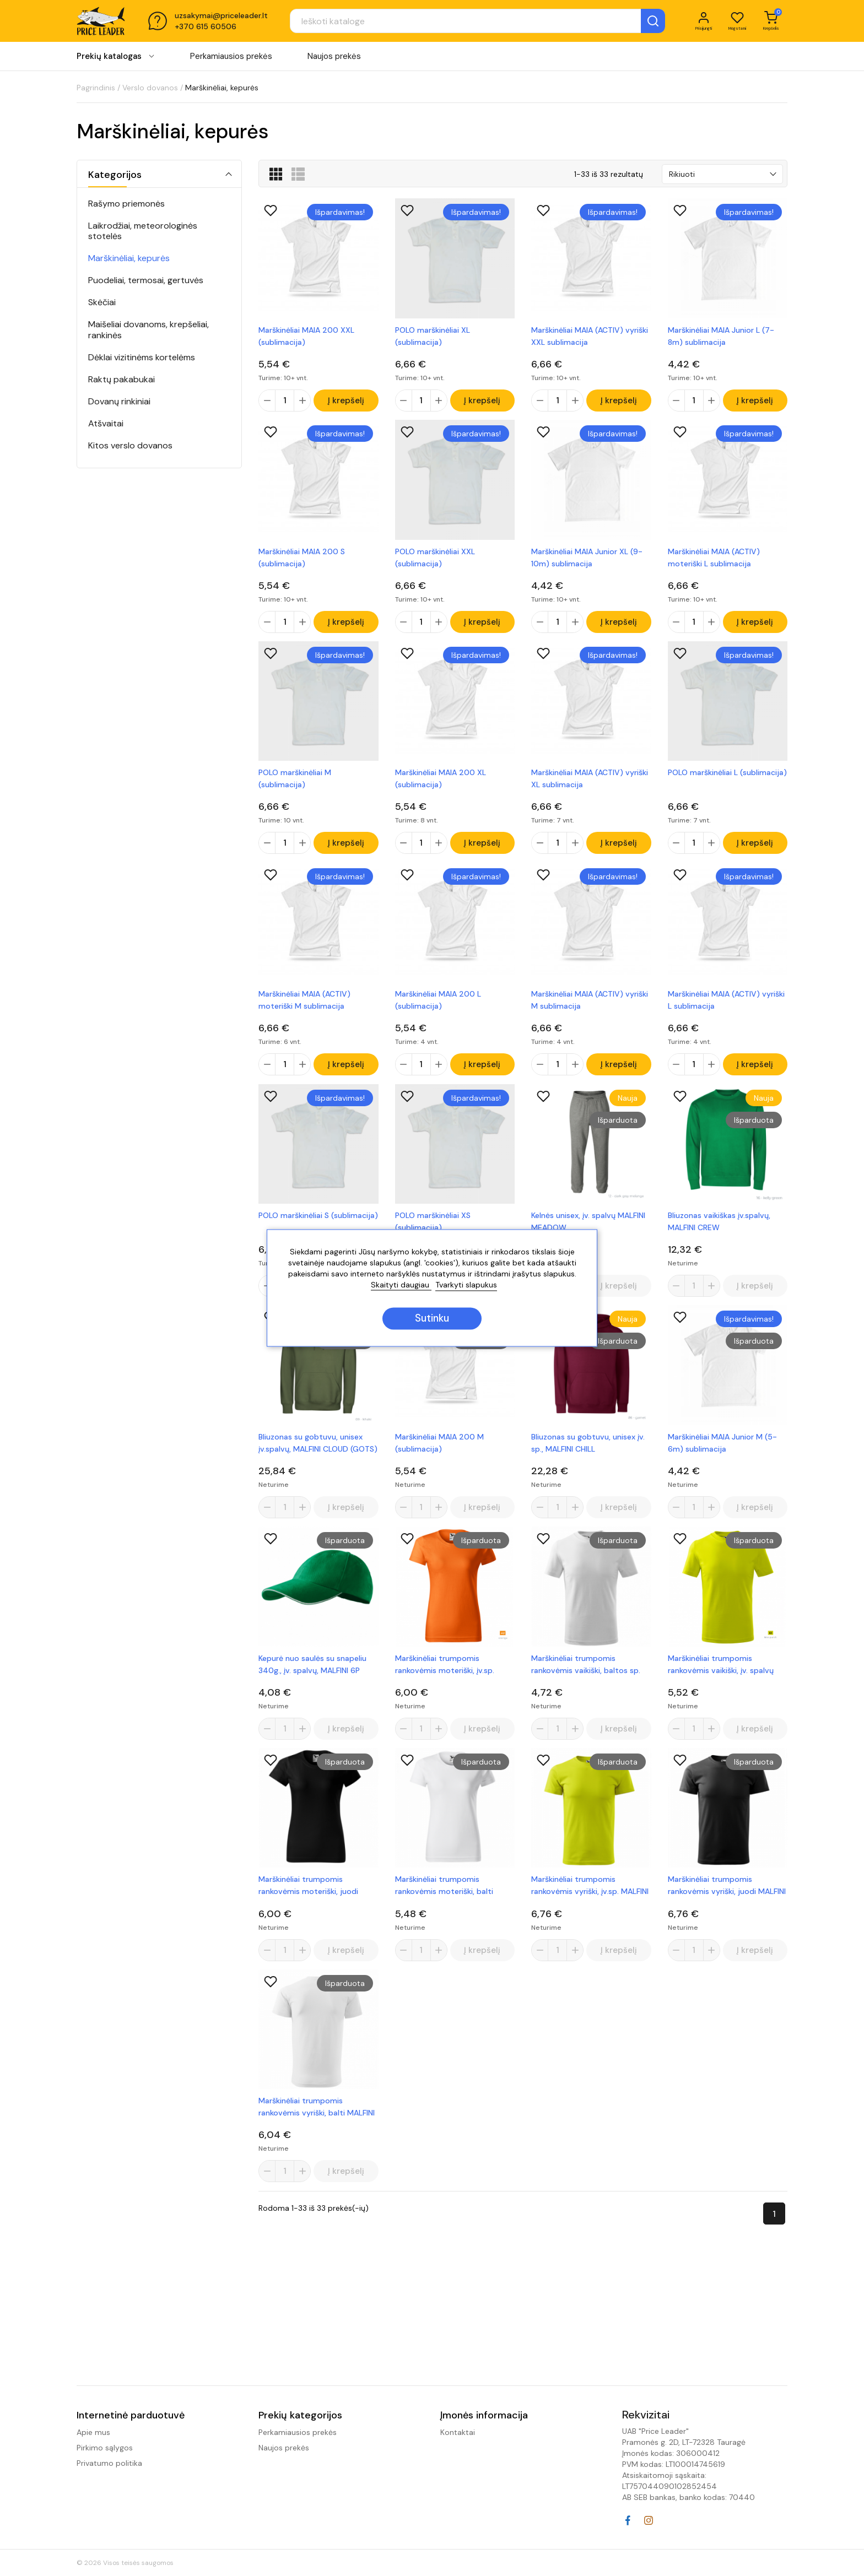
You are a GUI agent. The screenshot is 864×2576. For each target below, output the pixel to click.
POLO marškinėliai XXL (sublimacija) (435, 560)
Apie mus (93, 2432)
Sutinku (432, 1318)
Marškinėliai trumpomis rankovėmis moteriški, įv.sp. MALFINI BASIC (444, 1680)
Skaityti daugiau (401, 1285)
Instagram (648, 2520)
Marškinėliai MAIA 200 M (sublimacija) (439, 1455)
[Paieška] (452, 23)
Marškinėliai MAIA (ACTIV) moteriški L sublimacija (714, 560)
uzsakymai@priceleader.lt (221, 18)
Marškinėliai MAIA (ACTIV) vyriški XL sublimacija (589, 784)
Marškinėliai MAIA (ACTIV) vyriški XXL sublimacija (589, 336)
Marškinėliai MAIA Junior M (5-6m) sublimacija (722, 1455)
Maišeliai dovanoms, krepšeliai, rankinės (148, 329)
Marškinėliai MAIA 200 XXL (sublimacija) (306, 336)
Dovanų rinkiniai (119, 401)
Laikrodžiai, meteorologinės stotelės (142, 230)
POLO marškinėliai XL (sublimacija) (432, 336)
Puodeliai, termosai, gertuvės (145, 280)
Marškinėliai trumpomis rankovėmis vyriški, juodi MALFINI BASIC (727, 1903)
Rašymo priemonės (126, 203)
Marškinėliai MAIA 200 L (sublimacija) (438, 1008)
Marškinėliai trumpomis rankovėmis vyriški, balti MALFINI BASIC (316, 2128)
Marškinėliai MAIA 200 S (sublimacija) (301, 560)
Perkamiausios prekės (231, 60)
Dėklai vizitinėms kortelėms (141, 357)
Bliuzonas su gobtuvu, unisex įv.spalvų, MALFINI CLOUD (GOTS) (317, 1455)
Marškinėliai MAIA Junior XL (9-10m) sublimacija (586, 560)
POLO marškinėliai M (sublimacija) (294, 784)
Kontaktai (457, 2432)
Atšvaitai (105, 423)
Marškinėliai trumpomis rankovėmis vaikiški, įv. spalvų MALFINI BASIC (721, 1680)
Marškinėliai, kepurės (129, 258)
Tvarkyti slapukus (466, 1285)
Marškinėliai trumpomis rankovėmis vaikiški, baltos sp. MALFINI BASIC (585, 1680)
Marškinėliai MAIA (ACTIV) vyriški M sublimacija (589, 1008)
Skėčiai (102, 302)
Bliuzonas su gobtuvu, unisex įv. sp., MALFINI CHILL (588, 1455)
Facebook (627, 2520)
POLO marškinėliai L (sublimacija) (727, 778)
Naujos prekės (334, 60)
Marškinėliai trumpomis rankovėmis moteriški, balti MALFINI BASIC (444, 1903)
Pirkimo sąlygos (105, 2448)
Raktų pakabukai (121, 379)
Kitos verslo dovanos (130, 445)
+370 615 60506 (205, 29)
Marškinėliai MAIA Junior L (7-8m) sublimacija (721, 336)
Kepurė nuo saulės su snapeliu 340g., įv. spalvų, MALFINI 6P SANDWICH (312, 1680)
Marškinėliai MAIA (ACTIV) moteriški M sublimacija (304, 1008)
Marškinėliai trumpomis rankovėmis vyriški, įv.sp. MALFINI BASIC (590, 1903)
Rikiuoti (682, 174)
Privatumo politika (109, 2463)
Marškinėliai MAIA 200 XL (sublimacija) (440, 784)
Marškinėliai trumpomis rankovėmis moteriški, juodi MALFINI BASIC (308, 1903)
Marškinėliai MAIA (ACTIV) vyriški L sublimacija (726, 1008)
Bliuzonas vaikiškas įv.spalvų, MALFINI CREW (719, 1232)
